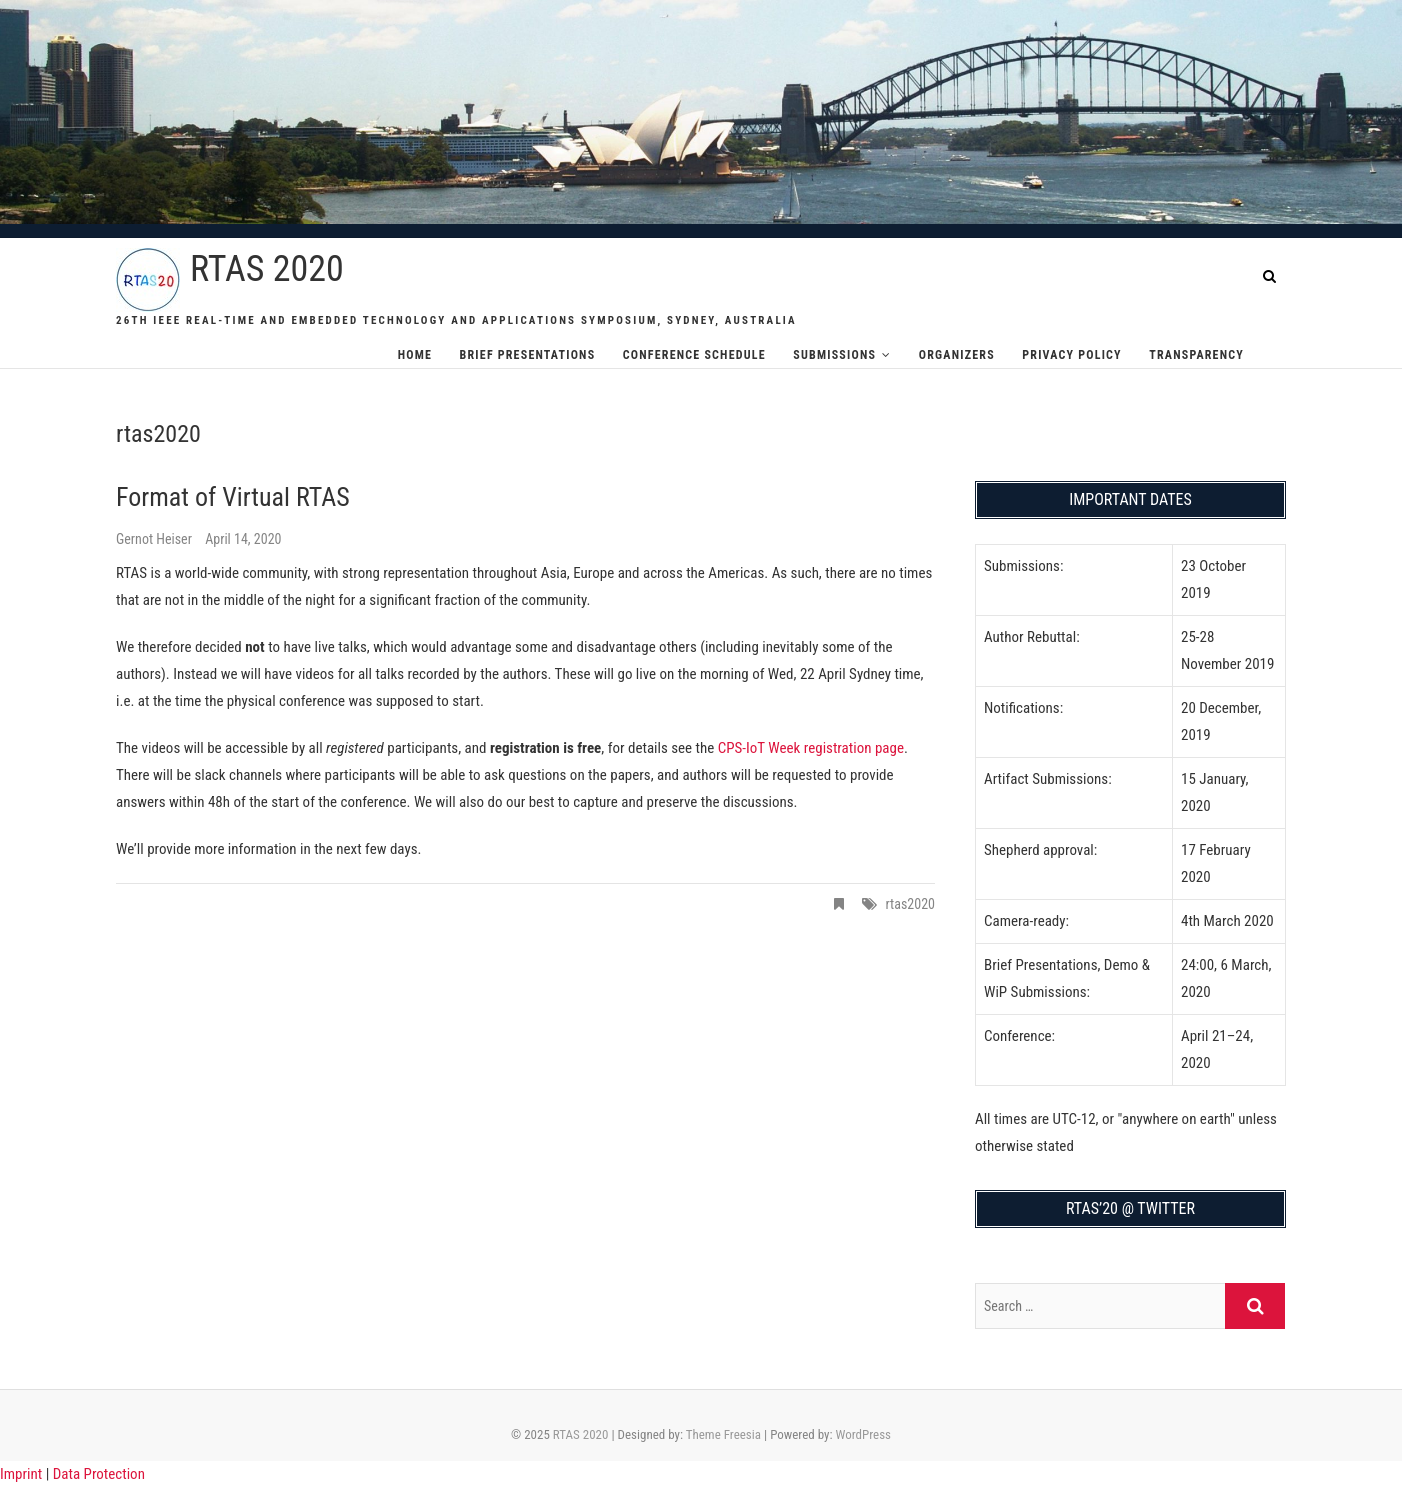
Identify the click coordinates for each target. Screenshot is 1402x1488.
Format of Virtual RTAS (233, 497)
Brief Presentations (528, 355)
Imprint (21, 1474)
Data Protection (99, 1474)
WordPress (863, 1434)
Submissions (834, 355)
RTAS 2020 (267, 269)
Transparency (1196, 355)
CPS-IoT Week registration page (811, 748)
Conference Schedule (694, 355)
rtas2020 (911, 904)
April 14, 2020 (243, 539)
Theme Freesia (723, 1434)
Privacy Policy (1072, 355)
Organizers (957, 355)
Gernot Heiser (155, 539)
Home (415, 355)
